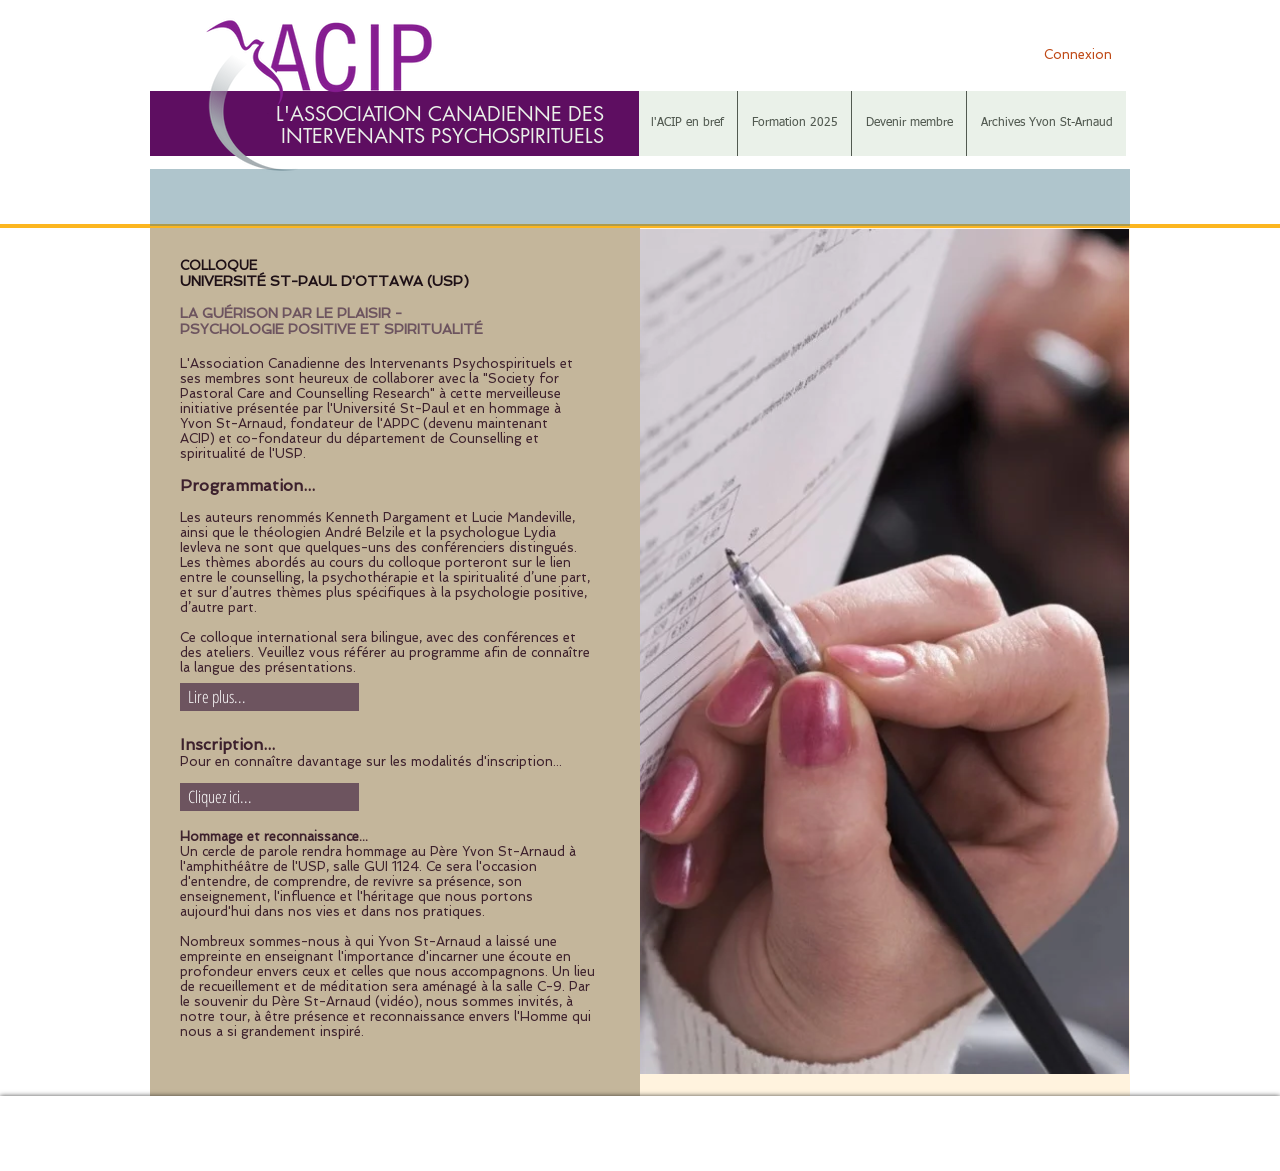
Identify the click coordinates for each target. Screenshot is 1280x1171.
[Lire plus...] (269, 697)
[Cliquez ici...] (269, 797)
